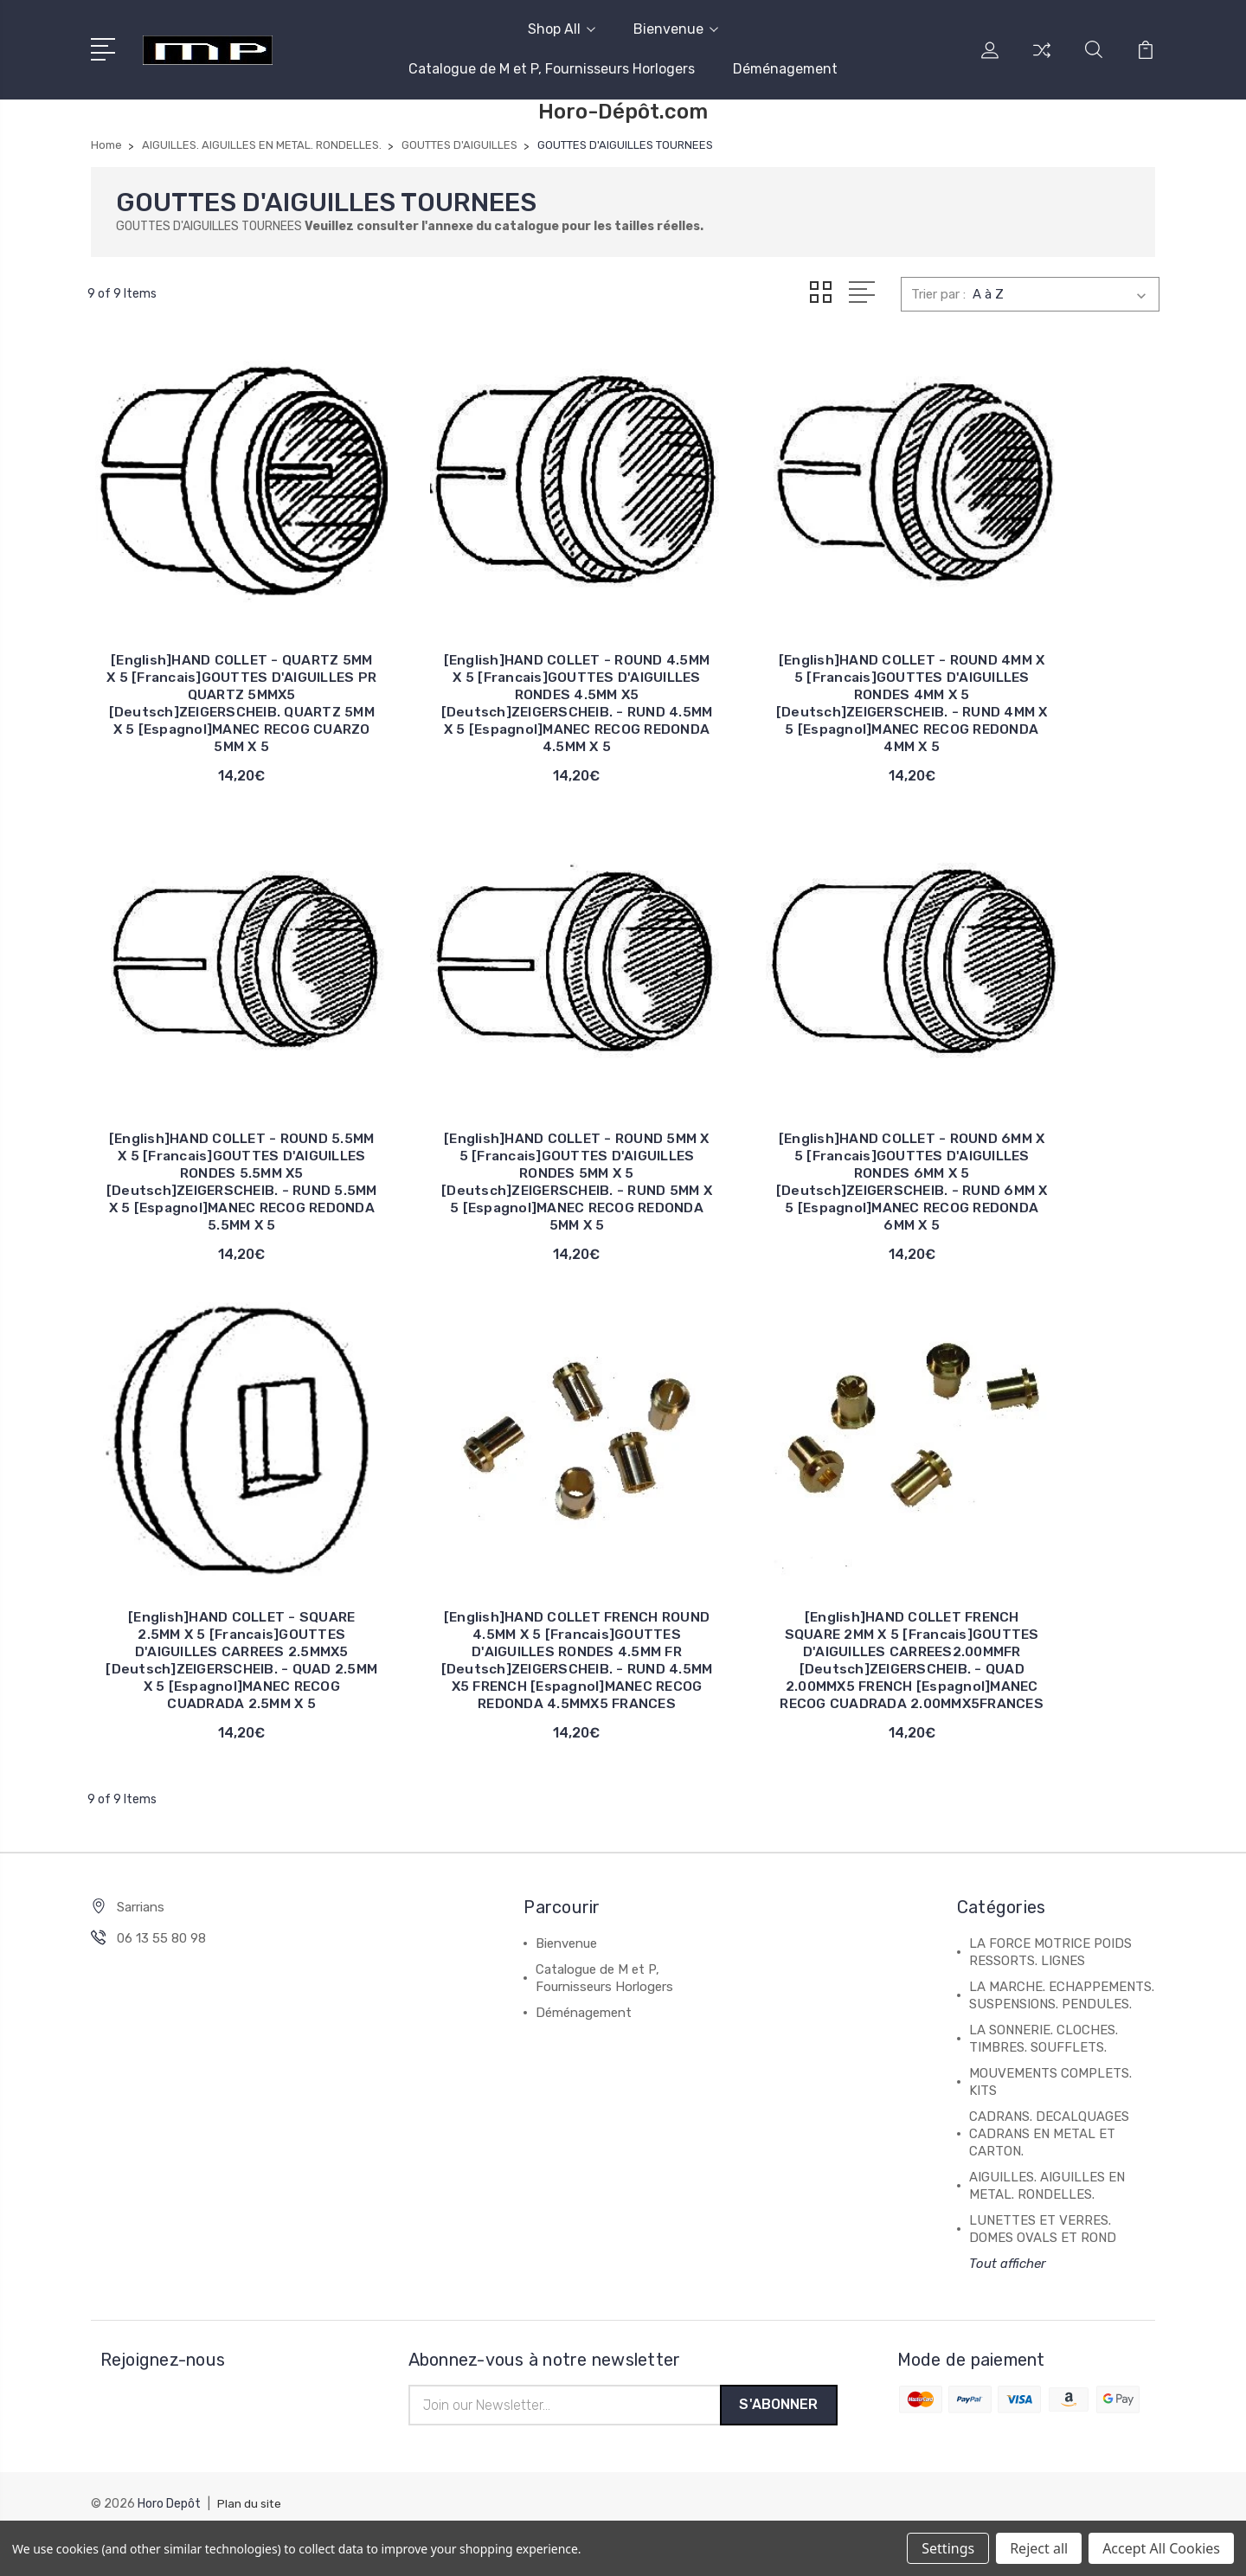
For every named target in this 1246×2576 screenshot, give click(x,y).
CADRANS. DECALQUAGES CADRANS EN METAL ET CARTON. (1049, 2174)
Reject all (1039, 2548)
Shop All (561, 29)
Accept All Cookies (1161, 2548)
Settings (948, 2548)
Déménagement (785, 69)
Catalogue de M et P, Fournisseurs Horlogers (551, 69)
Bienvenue (675, 29)
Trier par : (938, 294)
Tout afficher (1007, 2304)
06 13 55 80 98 (161, 1979)
